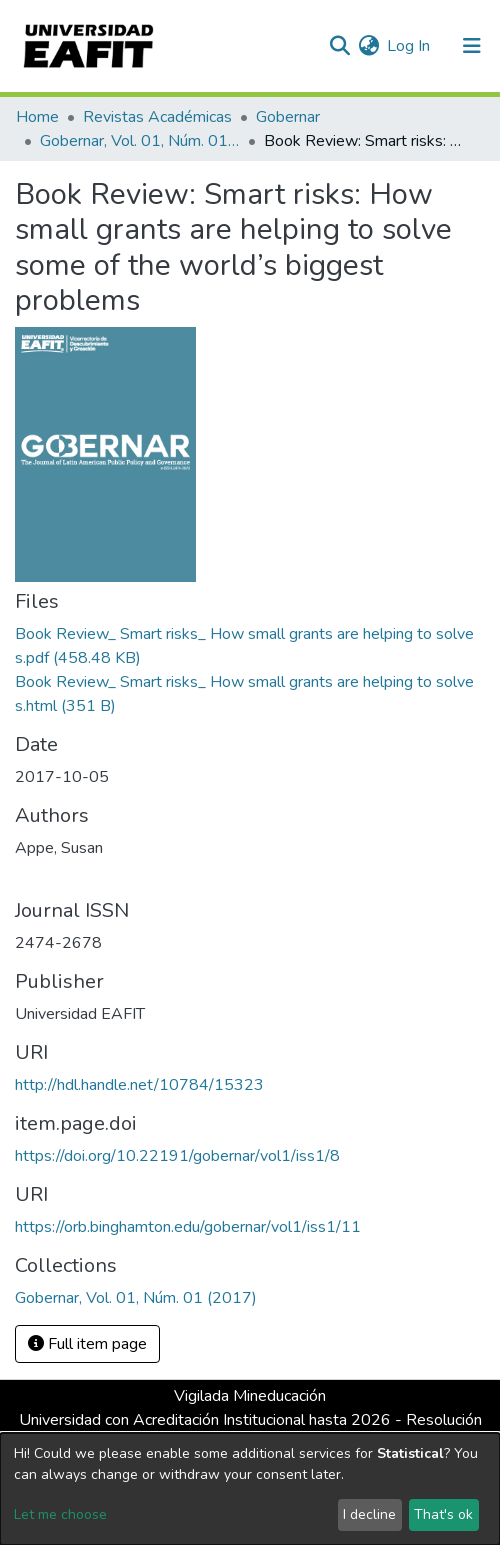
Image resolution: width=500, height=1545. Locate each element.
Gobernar (288, 117)
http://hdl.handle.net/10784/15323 (139, 1085)
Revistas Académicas (157, 117)
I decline (369, 1514)
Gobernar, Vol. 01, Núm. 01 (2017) (140, 141)
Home (37, 117)
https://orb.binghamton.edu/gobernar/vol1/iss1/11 (188, 1227)
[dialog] (250, 1489)
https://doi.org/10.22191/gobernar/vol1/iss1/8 (177, 1156)
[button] (368, 46)
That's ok (443, 1514)
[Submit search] (339, 46)
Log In (409, 46)
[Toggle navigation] (472, 46)
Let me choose (60, 1514)
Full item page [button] (87, 1344)
